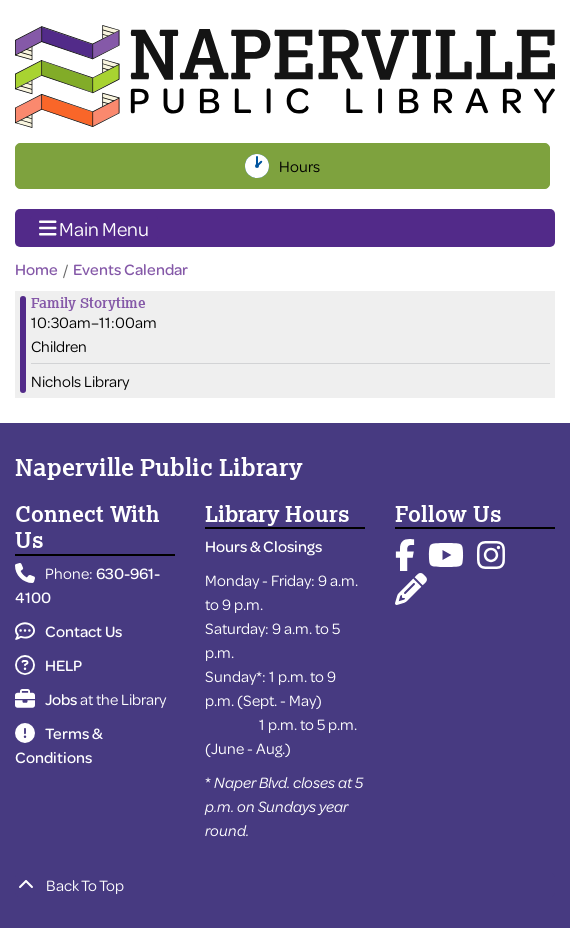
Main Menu (94, 227)
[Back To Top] (285, 885)
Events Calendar (130, 269)
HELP (48, 665)
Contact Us (68, 631)
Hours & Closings (263, 546)
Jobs (46, 699)
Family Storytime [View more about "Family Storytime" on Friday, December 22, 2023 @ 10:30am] (88, 303)
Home (36, 269)
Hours (301, 166)
